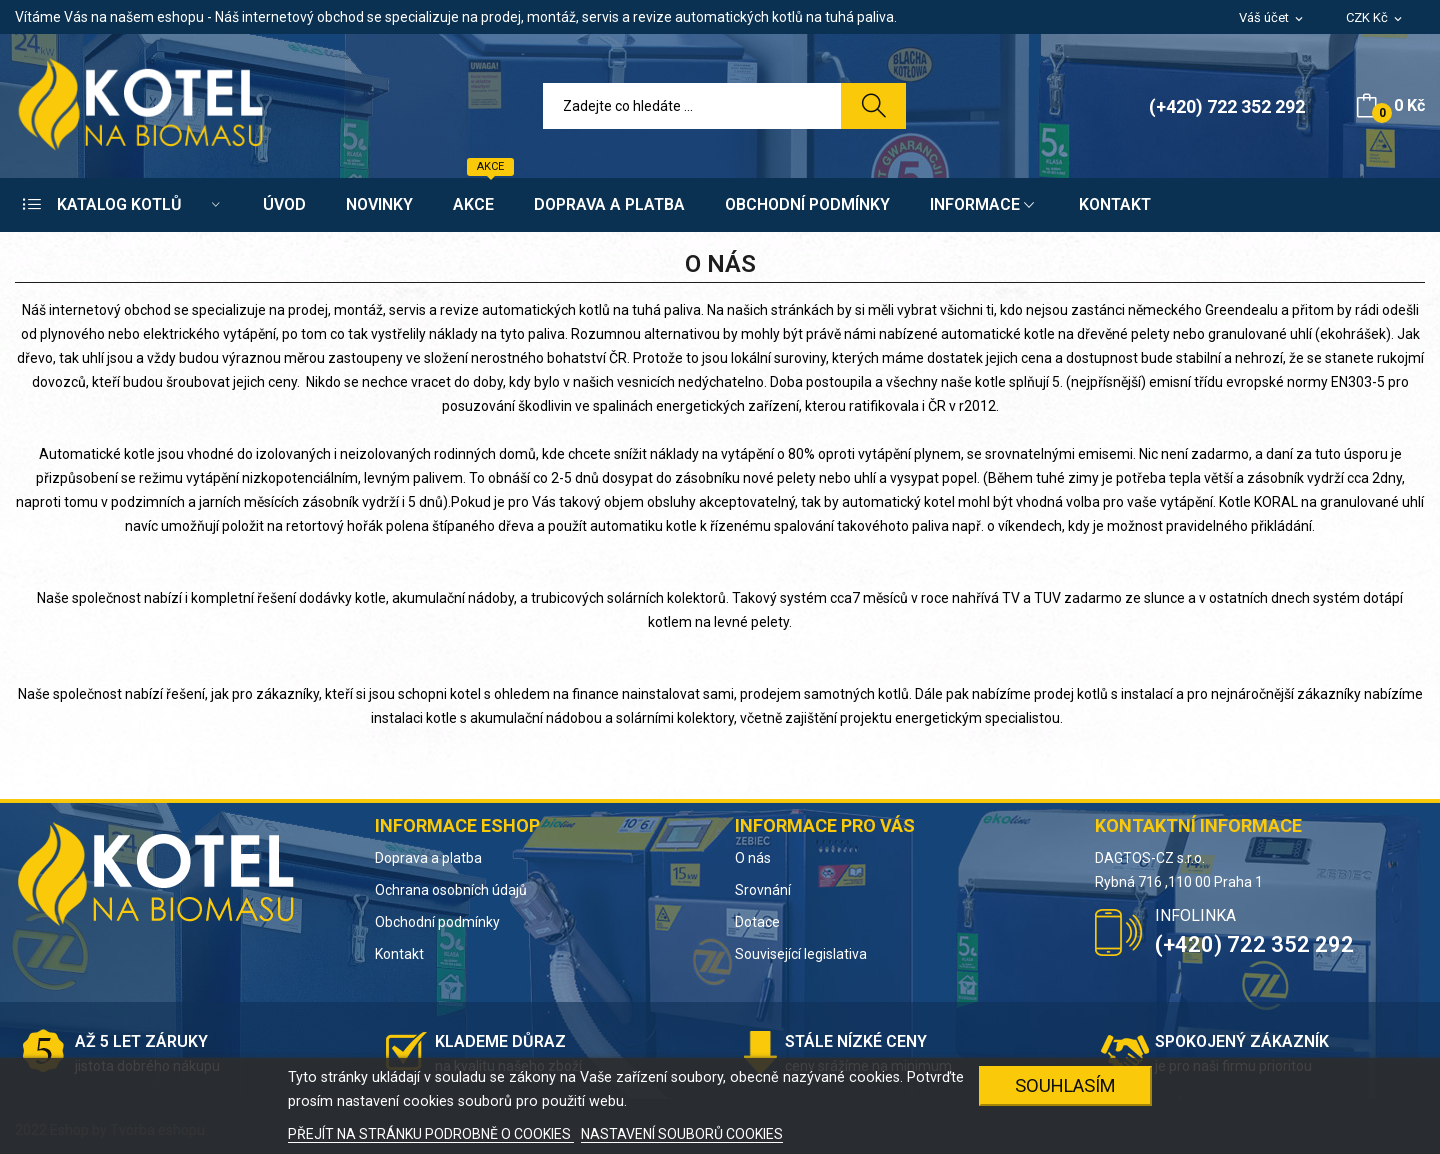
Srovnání (763, 890)
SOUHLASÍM (1065, 1085)
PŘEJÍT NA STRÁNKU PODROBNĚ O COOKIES (431, 1134)
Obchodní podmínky (437, 922)
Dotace (757, 922)
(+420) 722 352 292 (1227, 106)
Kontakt (399, 954)
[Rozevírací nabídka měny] (1375, 18)
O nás (753, 858)
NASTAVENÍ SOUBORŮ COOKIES (682, 1134)
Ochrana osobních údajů (451, 890)
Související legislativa (801, 954)
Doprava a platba (428, 858)
